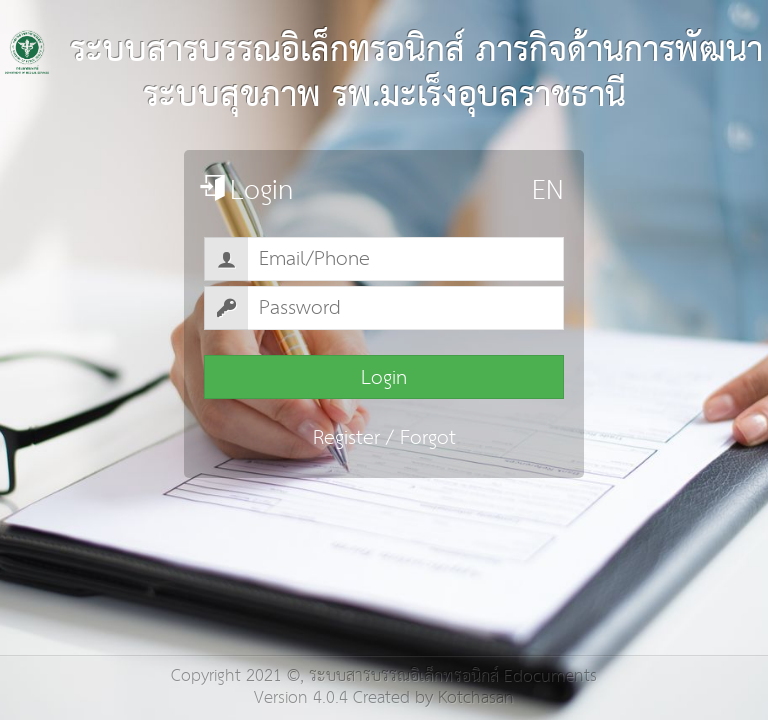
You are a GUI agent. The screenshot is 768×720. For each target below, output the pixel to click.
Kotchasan (476, 698)
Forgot (428, 438)
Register (346, 438)
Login (384, 378)
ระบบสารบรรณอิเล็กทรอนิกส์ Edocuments (453, 676)
